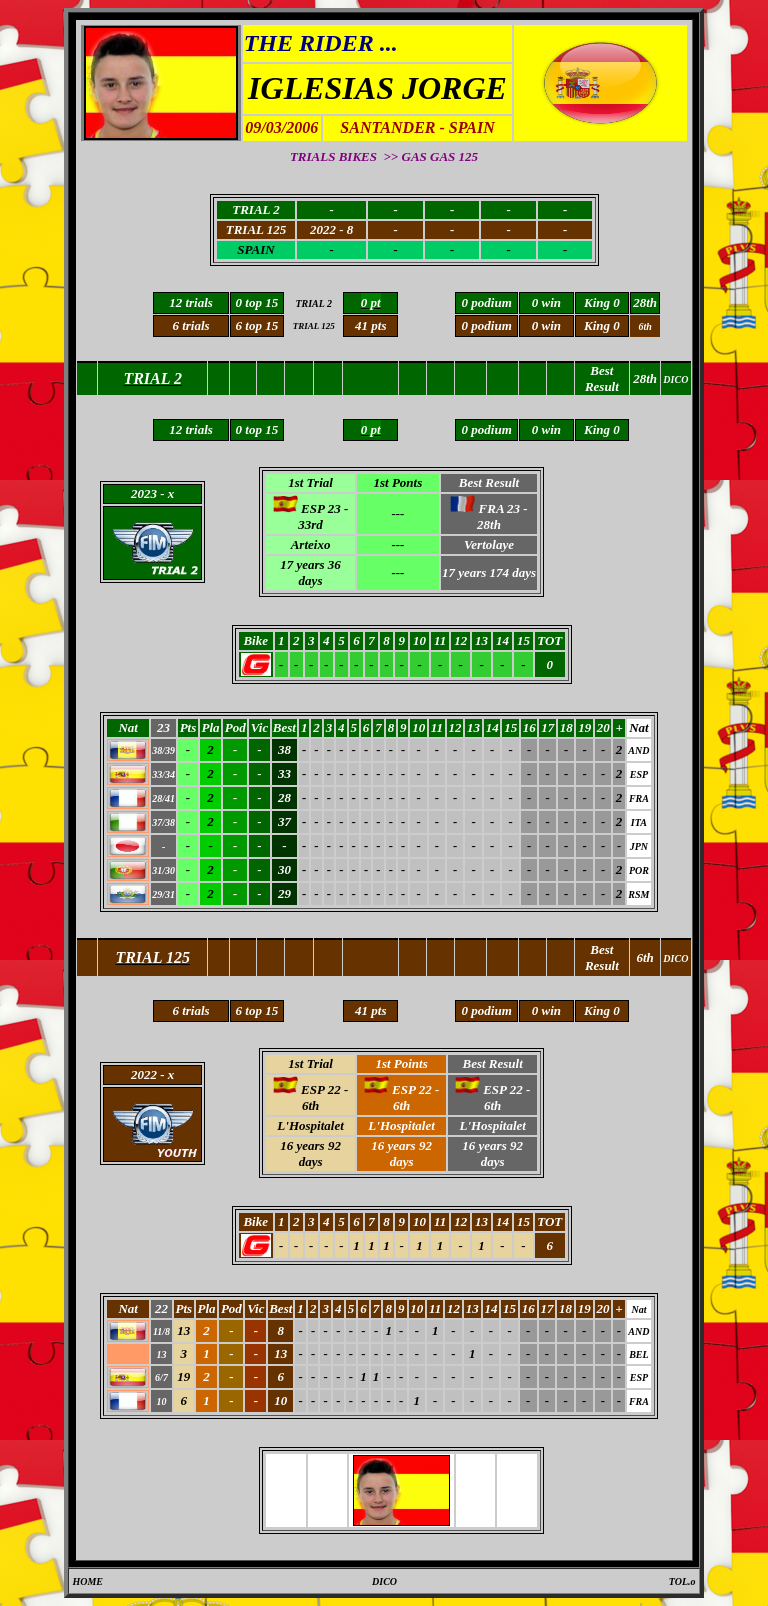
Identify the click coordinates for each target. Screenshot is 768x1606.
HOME (87, 1581)
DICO (384, 1581)
